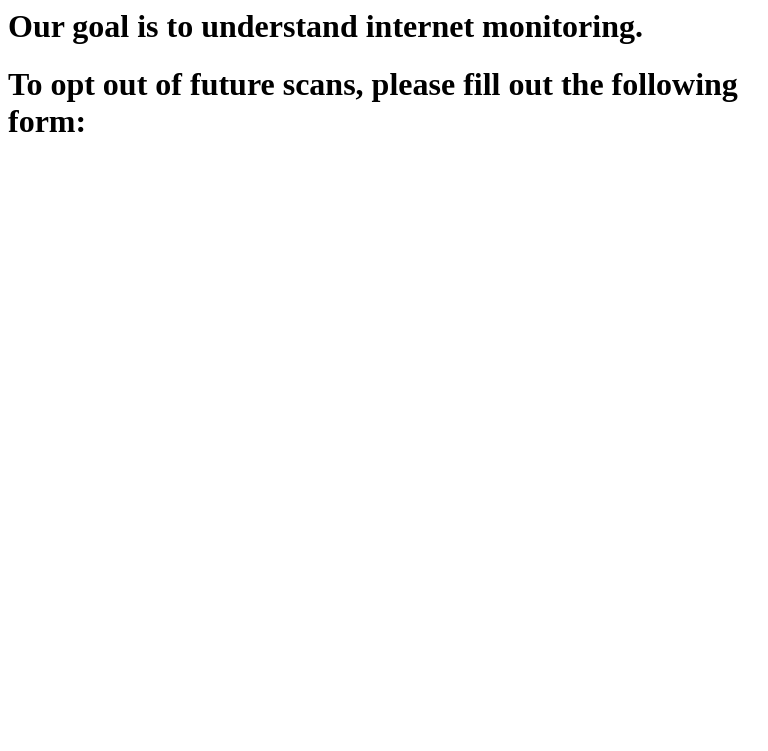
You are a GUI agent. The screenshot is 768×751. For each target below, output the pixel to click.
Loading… (328, 452)
